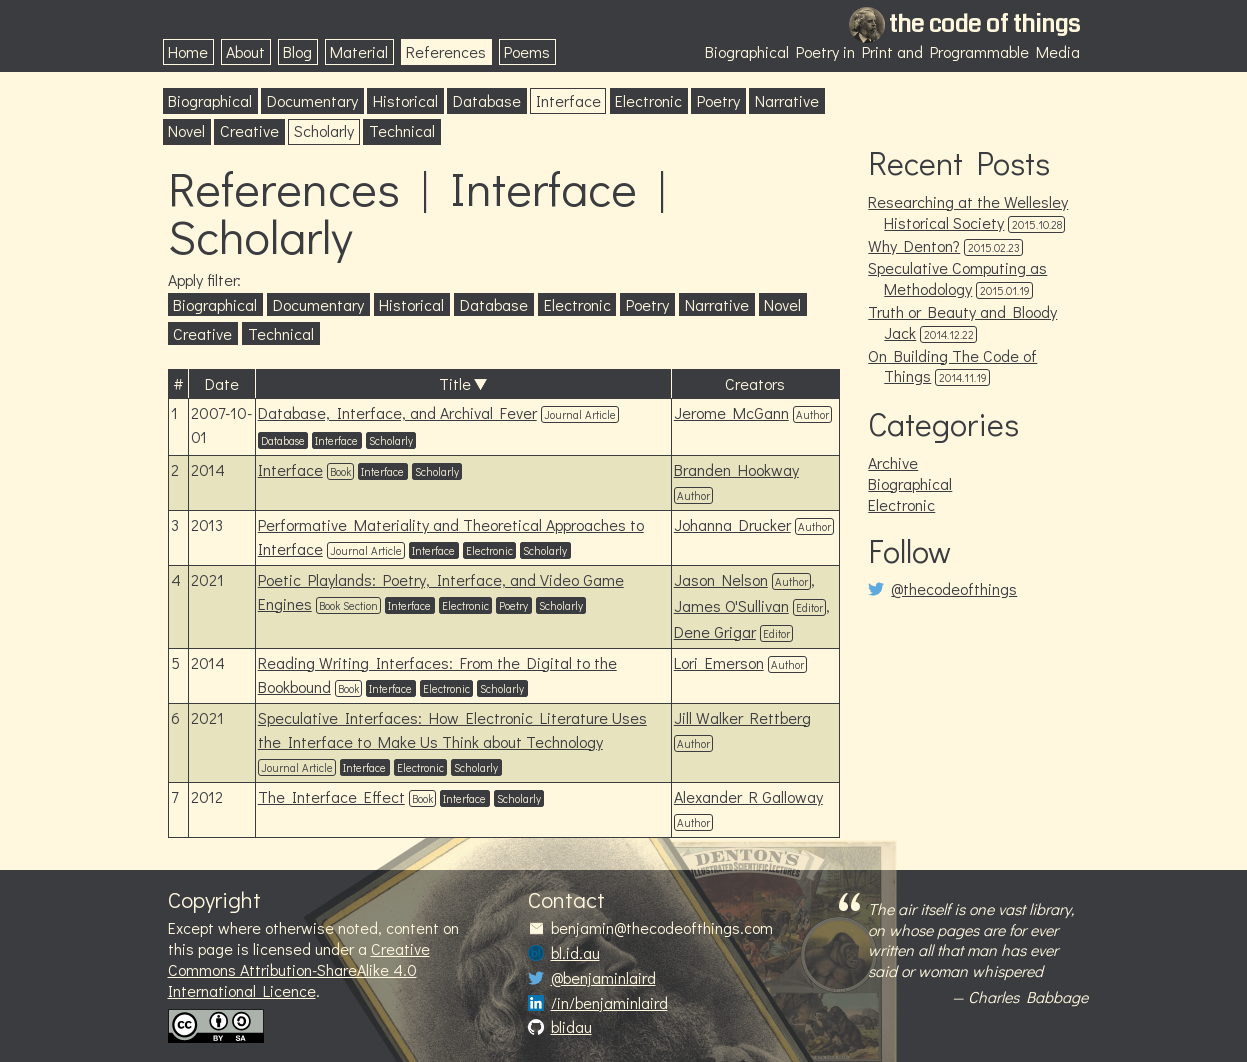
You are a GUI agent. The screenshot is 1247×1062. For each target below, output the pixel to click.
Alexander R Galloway (748, 796)
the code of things (984, 24)
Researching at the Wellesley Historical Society (968, 212)
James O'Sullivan (731, 605)
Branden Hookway (736, 469)
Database (487, 100)
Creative (249, 130)
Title (455, 383)
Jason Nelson (721, 579)
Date (222, 383)
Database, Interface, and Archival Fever (397, 412)
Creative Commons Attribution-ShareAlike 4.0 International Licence (299, 969)
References (446, 51)
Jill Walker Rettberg (742, 717)
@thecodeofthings (954, 589)
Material (359, 51)
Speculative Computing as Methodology (957, 278)
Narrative (787, 100)
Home (188, 51)
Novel (186, 130)
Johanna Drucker (732, 524)
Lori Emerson (719, 662)
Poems (527, 51)
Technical (402, 130)
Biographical (210, 100)
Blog (297, 51)
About (245, 51)
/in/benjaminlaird (609, 1003)
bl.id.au (575, 953)
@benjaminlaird (603, 978)
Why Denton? (914, 245)
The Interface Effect (331, 796)
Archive (893, 462)
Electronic (648, 100)
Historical (405, 100)
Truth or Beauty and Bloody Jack (962, 322)
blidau (571, 1027)
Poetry (718, 100)
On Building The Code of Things (952, 366)
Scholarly (324, 130)
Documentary (312, 100)
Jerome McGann (731, 412)
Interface (568, 100)
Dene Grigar (715, 631)
